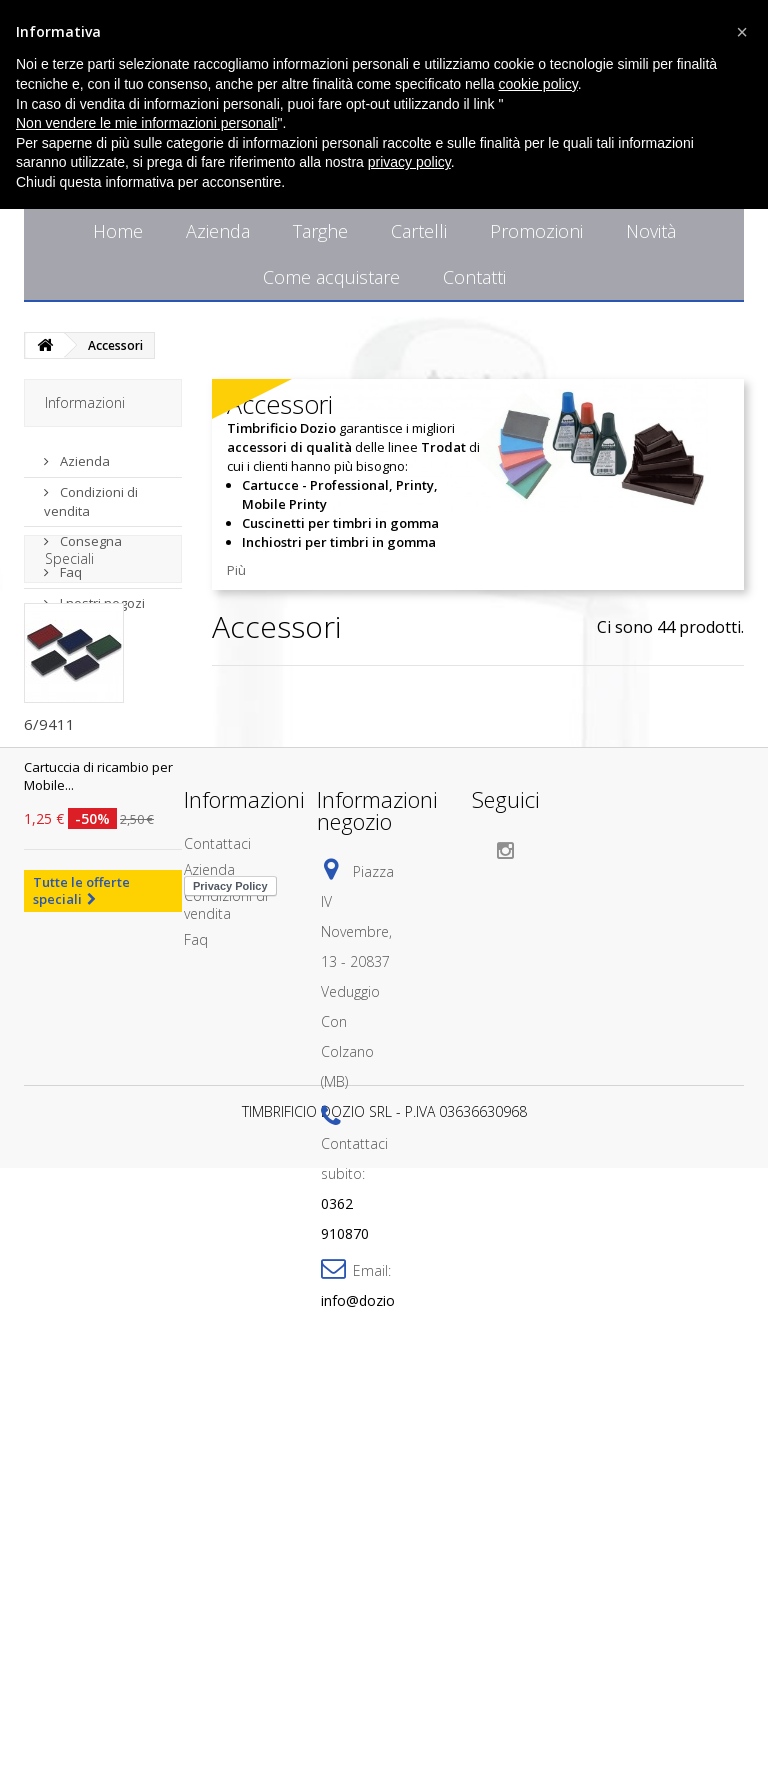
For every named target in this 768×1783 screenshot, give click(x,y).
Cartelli (419, 231)
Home (118, 231)
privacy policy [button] (409, 162)
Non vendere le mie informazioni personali (146, 123)
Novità (651, 231)
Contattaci (217, 1194)
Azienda (218, 231)
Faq (69, 564)
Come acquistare (331, 277)
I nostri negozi (101, 595)
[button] (742, 32)
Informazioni (85, 402)
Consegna (89, 533)
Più (236, 570)
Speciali (69, 664)
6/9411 (49, 830)
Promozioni (536, 231)
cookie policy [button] (538, 84)
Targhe (320, 231)
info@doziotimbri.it (382, 1651)
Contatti (474, 277)
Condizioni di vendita (226, 1255)
